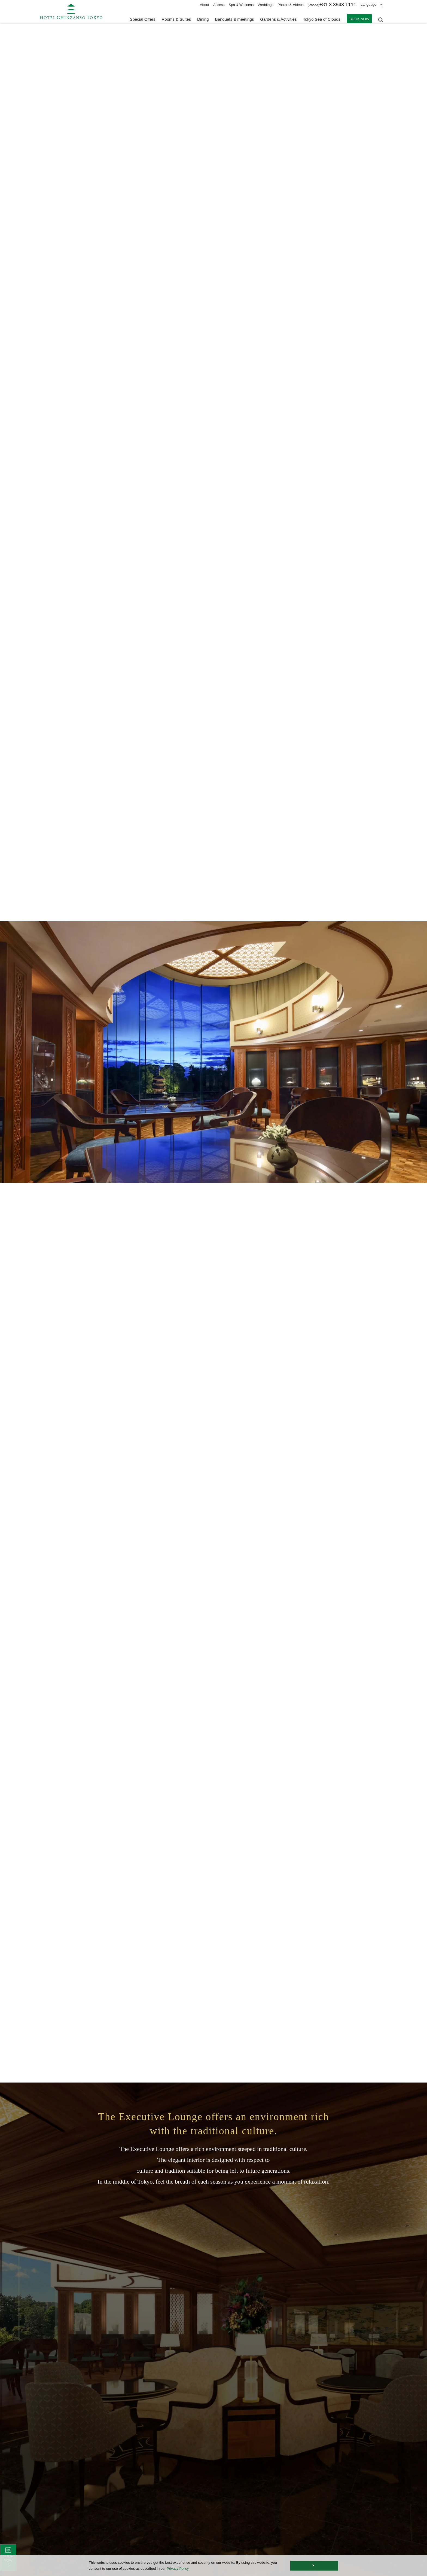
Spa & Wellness (241, 5)
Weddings (265, 5)
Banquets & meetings (234, 19)
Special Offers (142, 19)
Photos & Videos (290, 5)
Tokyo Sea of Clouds (321, 19)
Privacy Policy (178, 2568)
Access (219, 5)
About (204, 5)
